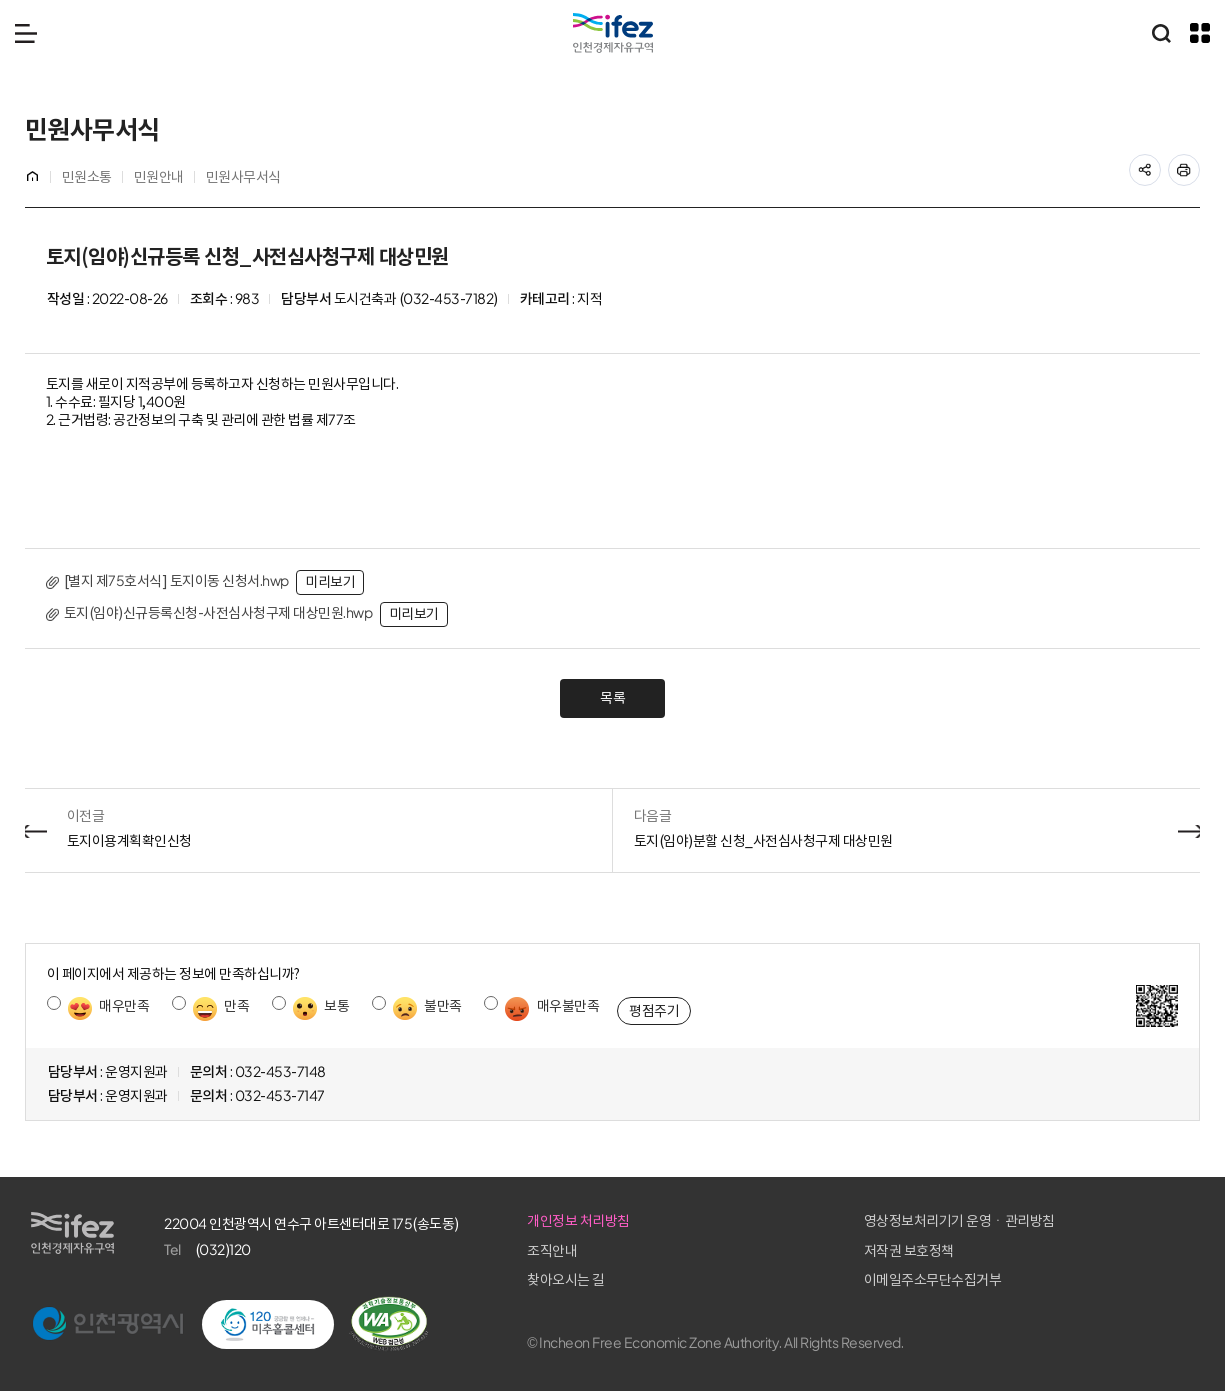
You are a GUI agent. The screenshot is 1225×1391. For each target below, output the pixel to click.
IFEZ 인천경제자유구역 (613, 33)
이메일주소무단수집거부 (1059, 1280)
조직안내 (810, 1251)
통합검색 (1161, 33)
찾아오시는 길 (824, 1280)
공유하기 (1155, 164)
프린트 (1194, 164)
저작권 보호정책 (1035, 1251)
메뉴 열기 (26, 33)
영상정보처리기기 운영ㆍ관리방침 (1085, 1221)
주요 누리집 (1200, 33)
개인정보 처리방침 (836, 1221)
